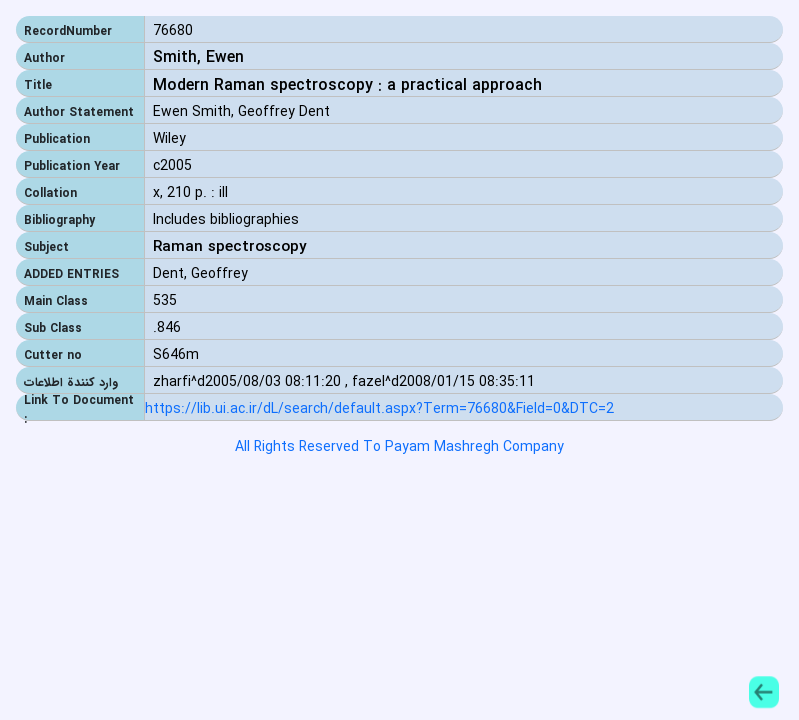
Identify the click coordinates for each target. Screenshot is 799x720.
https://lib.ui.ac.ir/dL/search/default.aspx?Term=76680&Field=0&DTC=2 (379, 409)
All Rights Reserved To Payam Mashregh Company (399, 447)
